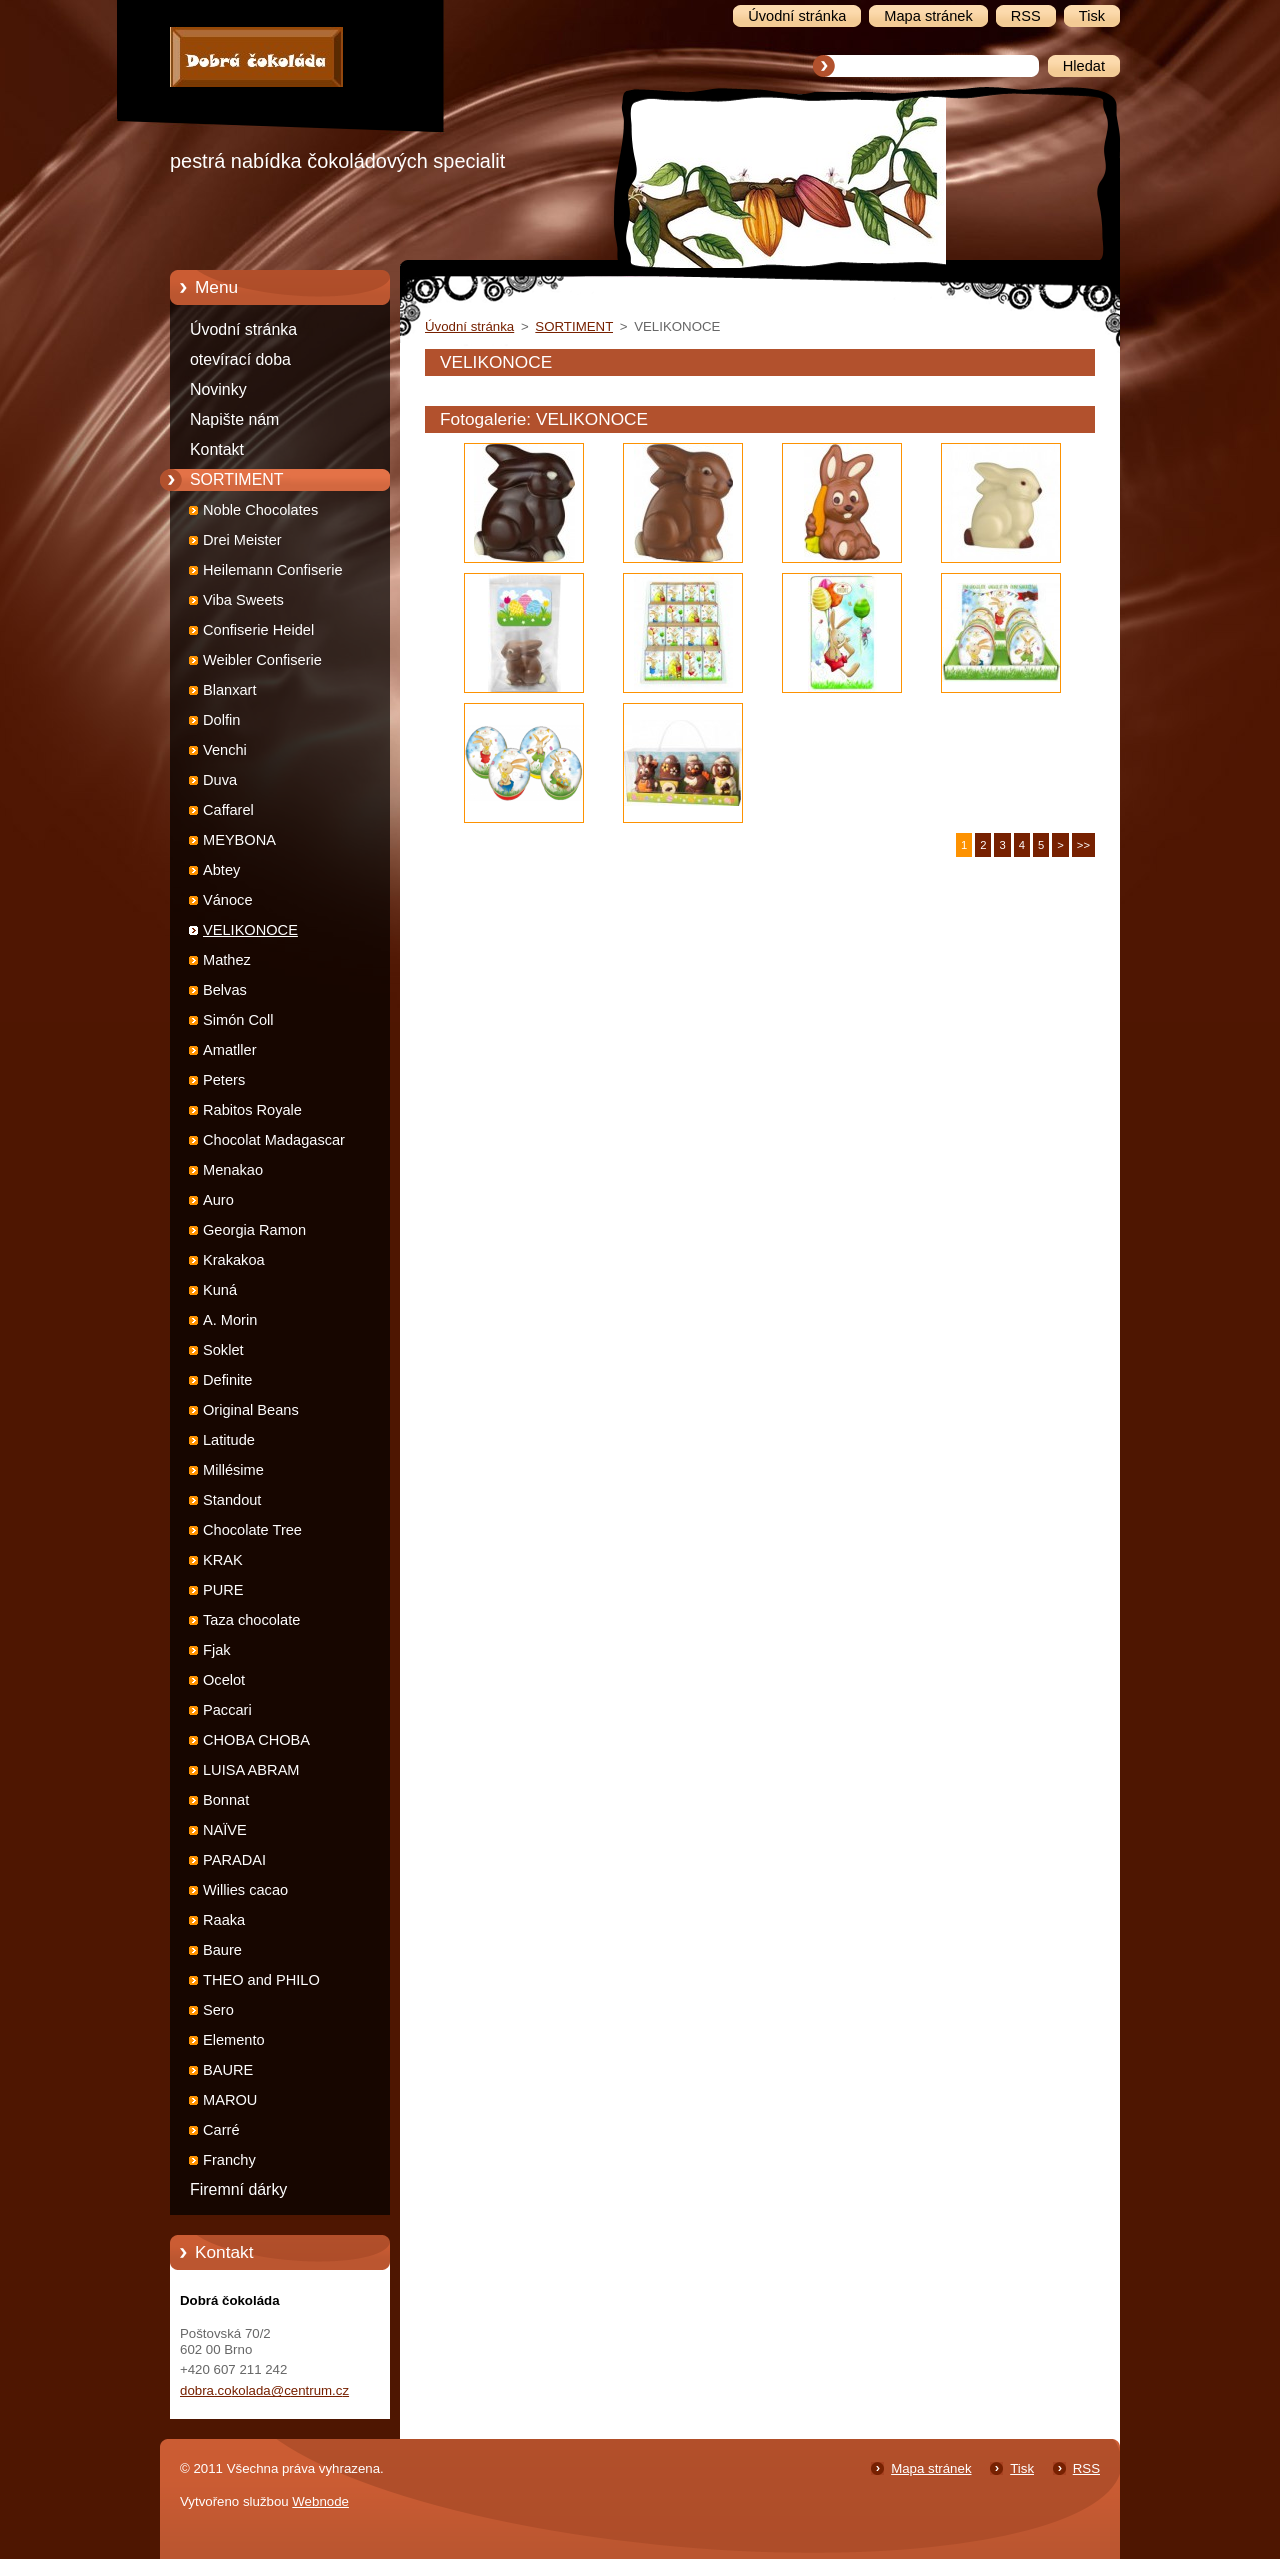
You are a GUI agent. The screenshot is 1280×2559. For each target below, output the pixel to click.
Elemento (234, 2040)
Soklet (223, 1350)
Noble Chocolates (260, 510)
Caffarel (228, 810)
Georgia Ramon (254, 1230)
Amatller (230, 1050)
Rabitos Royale (252, 1110)
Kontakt (217, 449)
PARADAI (234, 1860)
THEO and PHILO (261, 1980)
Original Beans (251, 1410)
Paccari (227, 1710)
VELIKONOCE (250, 930)
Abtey (221, 870)
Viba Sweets (243, 600)
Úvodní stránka (243, 329)
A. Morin (230, 1320)
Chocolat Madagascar (274, 1140)
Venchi (225, 750)
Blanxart (230, 690)
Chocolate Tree (252, 1530)
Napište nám (234, 419)
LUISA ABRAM (251, 1770)
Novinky (218, 389)
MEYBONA (239, 840)
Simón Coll (238, 1020)
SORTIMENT (236, 479)
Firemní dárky (238, 2189)
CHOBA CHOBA (256, 1740)
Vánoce (228, 900)
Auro (218, 1200)
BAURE (228, 2070)
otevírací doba (240, 359)
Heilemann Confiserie (273, 570)
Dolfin (221, 720)
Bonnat (226, 1800)
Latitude (229, 1440)
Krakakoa (234, 1260)
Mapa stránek (931, 2468)
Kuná (220, 1290)
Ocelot (224, 1680)
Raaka (224, 1920)
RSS (1086, 2468)
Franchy (229, 2160)
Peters (224, 1080)
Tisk (1022, 2468)
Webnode (320, 2501)
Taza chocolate (251, 1620)
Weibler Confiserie (262, 660)
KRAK (223, 1560)
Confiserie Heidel (258, 630)
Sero (218, 2010)
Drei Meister (242, 540)
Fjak (217, 1650)
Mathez (227, 960)
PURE (223, 1590)
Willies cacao (245, 1890)
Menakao (233, 1170)
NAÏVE (225, 1830)
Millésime (233, 1470)
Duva (220, 780)
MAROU (230, 2100)
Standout (232, 1500)
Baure (222, 1950)
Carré (221, 2130)
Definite (227, 1380)
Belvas (225, 990)
